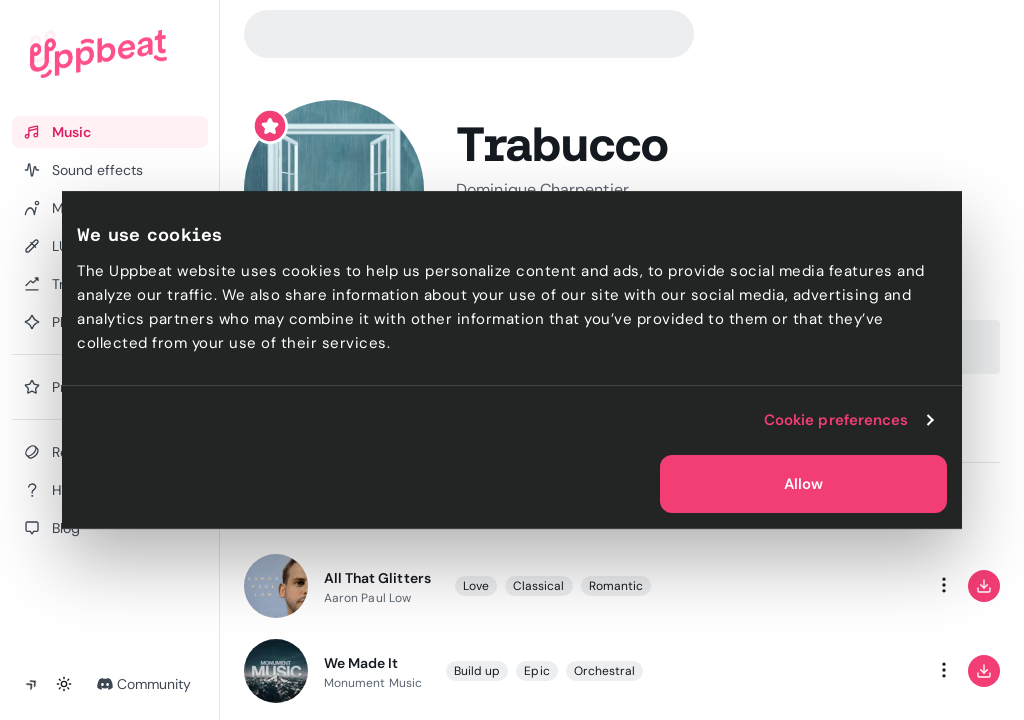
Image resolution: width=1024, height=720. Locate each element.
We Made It (361, 663)
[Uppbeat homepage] (98, 54)
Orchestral (605, 671)
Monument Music (373, 683)
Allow (803, 484)
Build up (477, 671)
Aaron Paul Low (367, 598)
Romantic (616, 586)
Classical (539, 586)
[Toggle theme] (64, 684)
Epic (537, 671)
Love (476, 586)
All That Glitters (377, 578)
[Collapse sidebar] (32, 684)
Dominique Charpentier (542, 189)
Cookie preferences (836, 420)
